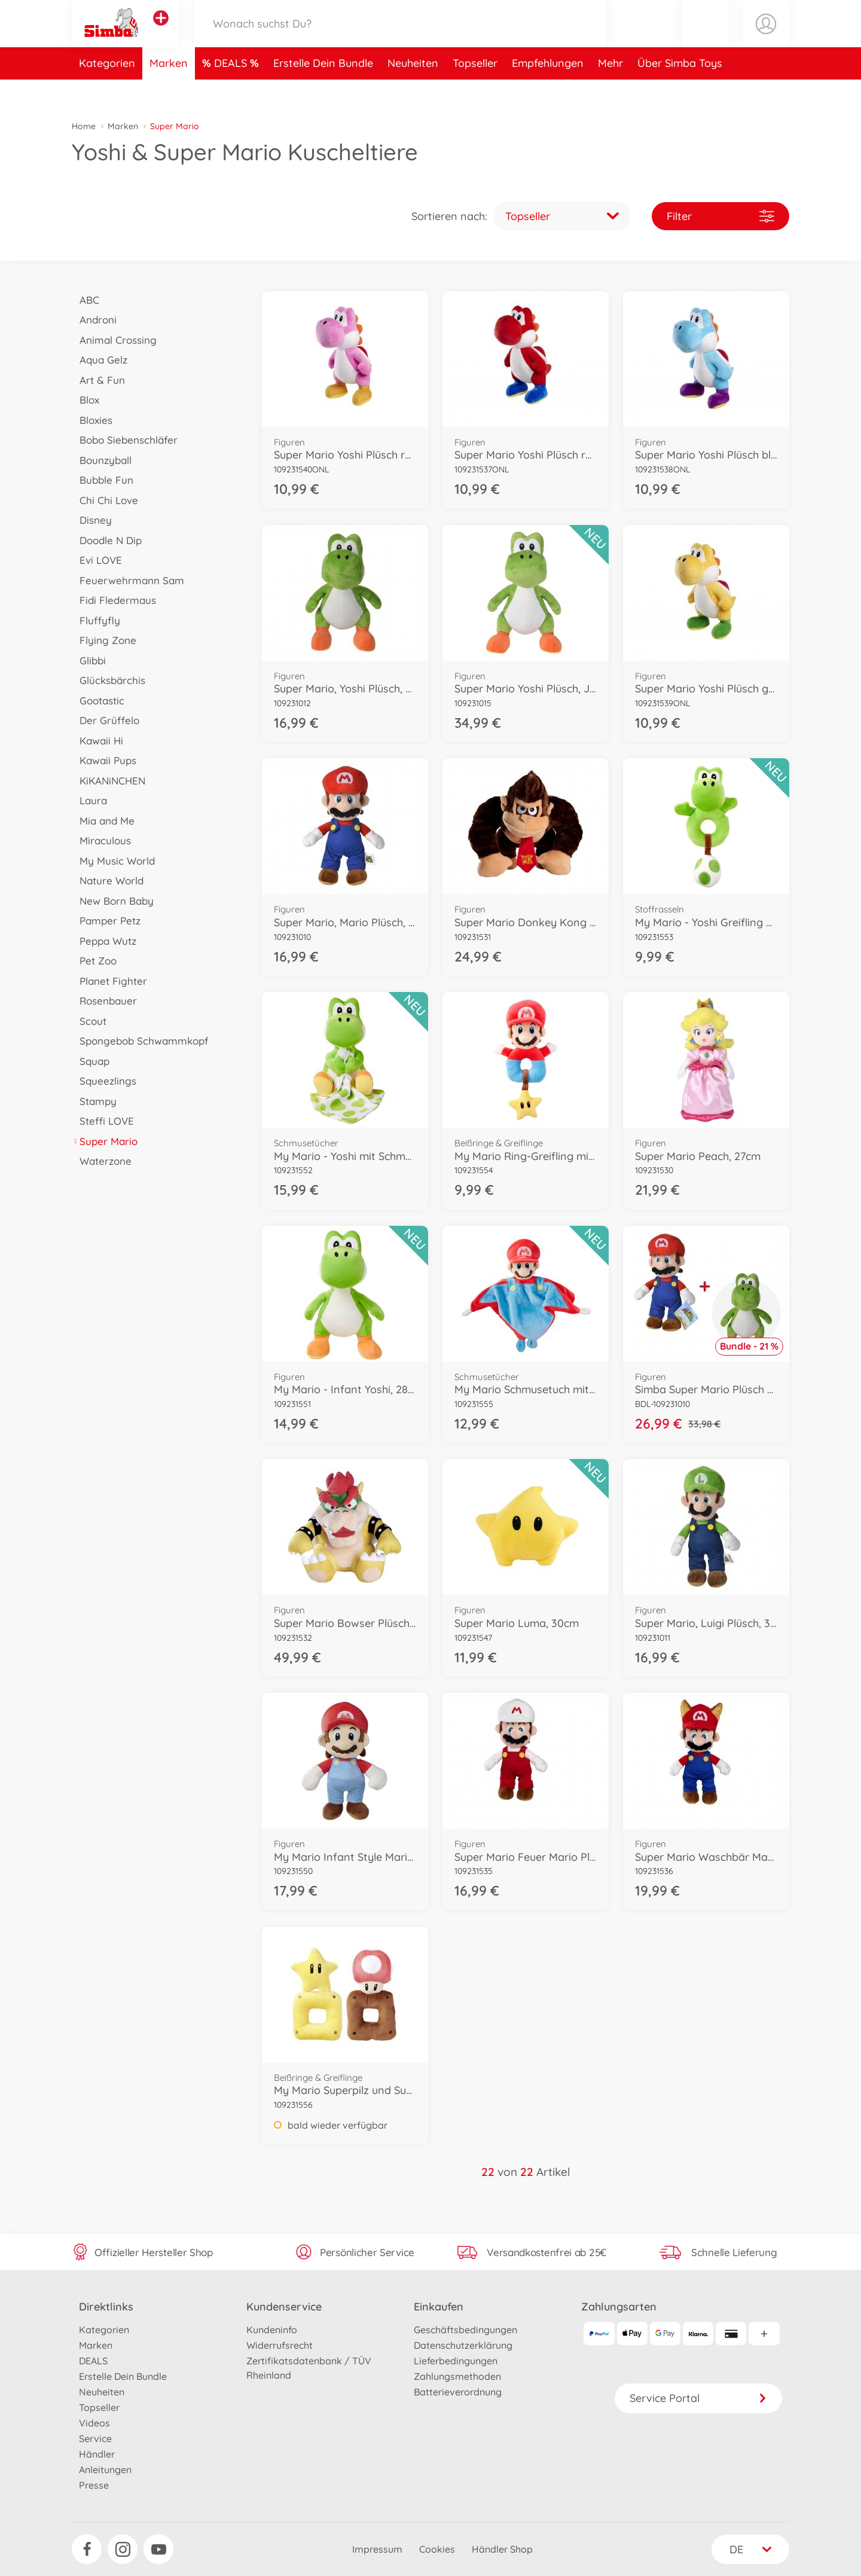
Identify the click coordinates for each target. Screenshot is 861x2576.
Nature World (108, 880)
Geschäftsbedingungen (465, 2330)
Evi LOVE (97, 560)
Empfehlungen (548, 92)
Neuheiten (412, 92)
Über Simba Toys (679, 92)
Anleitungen (105, 2470)
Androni (94, 319)
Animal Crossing (114, 340)
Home (84, 126)
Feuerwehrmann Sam (128, 580)
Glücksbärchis (108, 680)
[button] (705, 38)
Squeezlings (104, 1081)
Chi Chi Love (105, 500)
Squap (90, 1061)
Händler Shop (502, 2549)
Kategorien (107, 92)
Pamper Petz (106, 920)
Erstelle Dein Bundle (323, 92)
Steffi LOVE (103, 1121)
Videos (94, 2423)
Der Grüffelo (105, 720)
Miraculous (101, 840)
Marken (168, 92)
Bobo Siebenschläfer (125, 440)
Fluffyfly (96, 620)
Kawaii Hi (97, 740)
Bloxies (92, 420)
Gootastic (98, 700)
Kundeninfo (271, 2330)
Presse (94, 2485)
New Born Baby (113, 901)
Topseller (475, 92)
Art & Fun (98, 380)
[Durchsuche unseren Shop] (400, 38)
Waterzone (102, 1161)
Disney (92, 520)
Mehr (610, 92)
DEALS (232, 92)
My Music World (113, 860)
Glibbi (89, 660)
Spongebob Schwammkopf (140, 1040)
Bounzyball (102, 460)
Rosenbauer (104, 1000)
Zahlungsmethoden (457, 2376)
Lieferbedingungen (455, 2361)
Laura (89, 800)
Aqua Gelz (99, 359)
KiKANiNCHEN (108, 780)
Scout (89, 1021)
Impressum (377, 2549)
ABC (85, 300)
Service (95, 2438)
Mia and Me (103, 820)
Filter (720, 216)
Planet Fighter (109, 981)
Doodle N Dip (107, 540)
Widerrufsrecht (279, 2345)
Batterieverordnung (458, 2392)
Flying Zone (104, 640)
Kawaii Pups (104, 760)
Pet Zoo (94, 960)
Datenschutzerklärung (463, 2345)
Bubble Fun (102, 480)
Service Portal (698, 2398)
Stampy (94, 1101)
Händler (97, 2454)
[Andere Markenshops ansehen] (161, 32)
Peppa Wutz (104, 941)
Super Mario (105, 1141)
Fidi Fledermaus (114, 600)
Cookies (437, 2549)
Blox (85, 399)
